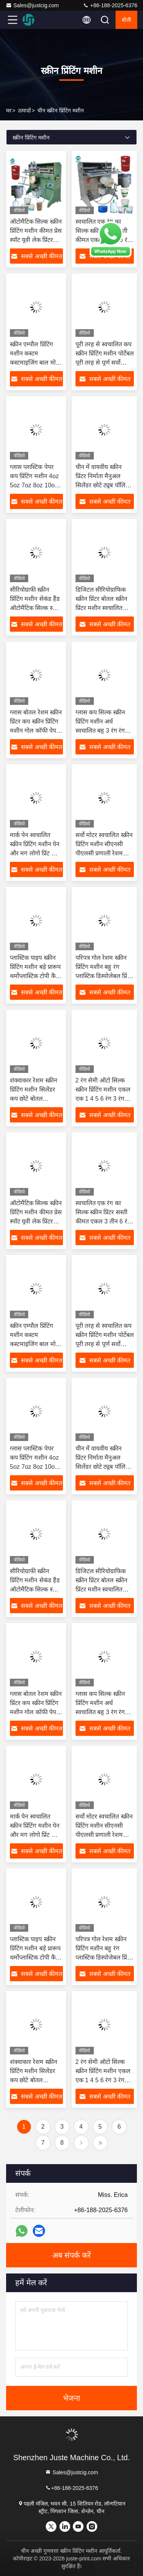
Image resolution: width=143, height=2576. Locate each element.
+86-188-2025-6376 (110, 5)
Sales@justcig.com (32, 5)
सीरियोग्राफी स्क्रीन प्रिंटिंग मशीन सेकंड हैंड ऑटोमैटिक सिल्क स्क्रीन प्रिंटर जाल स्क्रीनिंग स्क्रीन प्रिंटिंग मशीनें (36, 607)
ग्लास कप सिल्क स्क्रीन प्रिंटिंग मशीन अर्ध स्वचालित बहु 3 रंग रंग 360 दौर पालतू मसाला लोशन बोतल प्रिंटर (101, 730)
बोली (126, 20)
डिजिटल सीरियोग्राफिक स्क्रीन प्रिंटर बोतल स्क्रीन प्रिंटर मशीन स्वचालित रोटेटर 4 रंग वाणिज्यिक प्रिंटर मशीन (101, 607)
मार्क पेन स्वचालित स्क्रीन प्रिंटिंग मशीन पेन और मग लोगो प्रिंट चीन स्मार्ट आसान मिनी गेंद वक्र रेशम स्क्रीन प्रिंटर (35, 853)
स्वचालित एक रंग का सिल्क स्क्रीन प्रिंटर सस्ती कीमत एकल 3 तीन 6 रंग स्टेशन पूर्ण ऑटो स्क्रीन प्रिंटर (103, 1221)
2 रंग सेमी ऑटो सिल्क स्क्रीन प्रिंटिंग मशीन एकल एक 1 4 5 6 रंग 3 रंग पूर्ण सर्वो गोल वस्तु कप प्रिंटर (103, 1098)
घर (8, 110)
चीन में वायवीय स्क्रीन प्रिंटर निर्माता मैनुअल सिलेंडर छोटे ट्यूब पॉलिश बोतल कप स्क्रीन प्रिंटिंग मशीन (103, 485)
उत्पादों (24, 110)
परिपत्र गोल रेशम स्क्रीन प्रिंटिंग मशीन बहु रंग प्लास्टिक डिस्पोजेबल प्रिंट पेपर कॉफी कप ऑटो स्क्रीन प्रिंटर (103, 975)
